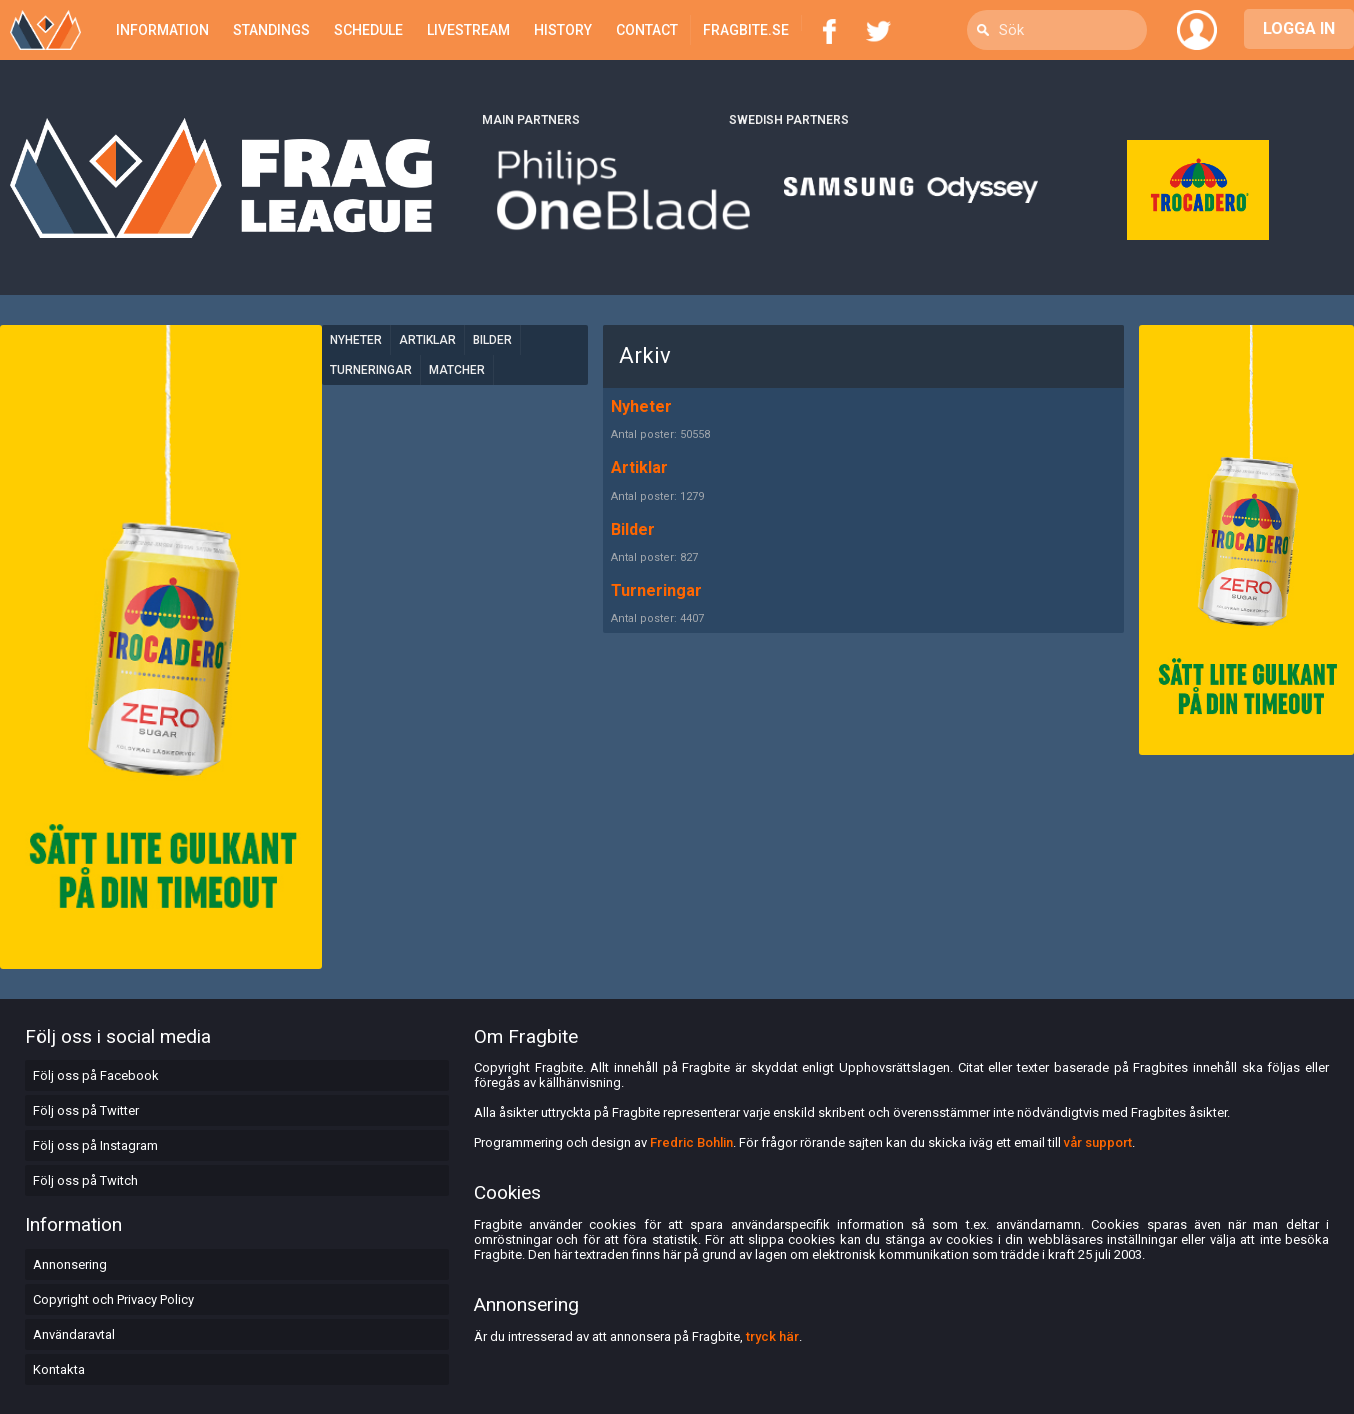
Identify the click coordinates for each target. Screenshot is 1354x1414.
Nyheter (356, 340)
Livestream (468, 30)
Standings (271, 30)
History (563, 30)
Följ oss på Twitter (86, 1110)
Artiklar (427, 340)
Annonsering (70, 1264)
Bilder (492, 340)
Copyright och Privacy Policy (113, 1299)
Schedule (368, 30)
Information (162, 30)
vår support (1098, 1142)
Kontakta (59, 1369)
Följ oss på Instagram (95, 1145)
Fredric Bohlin (691, 1142)
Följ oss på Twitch (85, 1180)
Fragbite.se (746, 30)
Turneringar (371, 370)
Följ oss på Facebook (96, 1075)
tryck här (772, 1336)
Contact (647, 30)
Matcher (457, 370)
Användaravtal (74, 1334)
